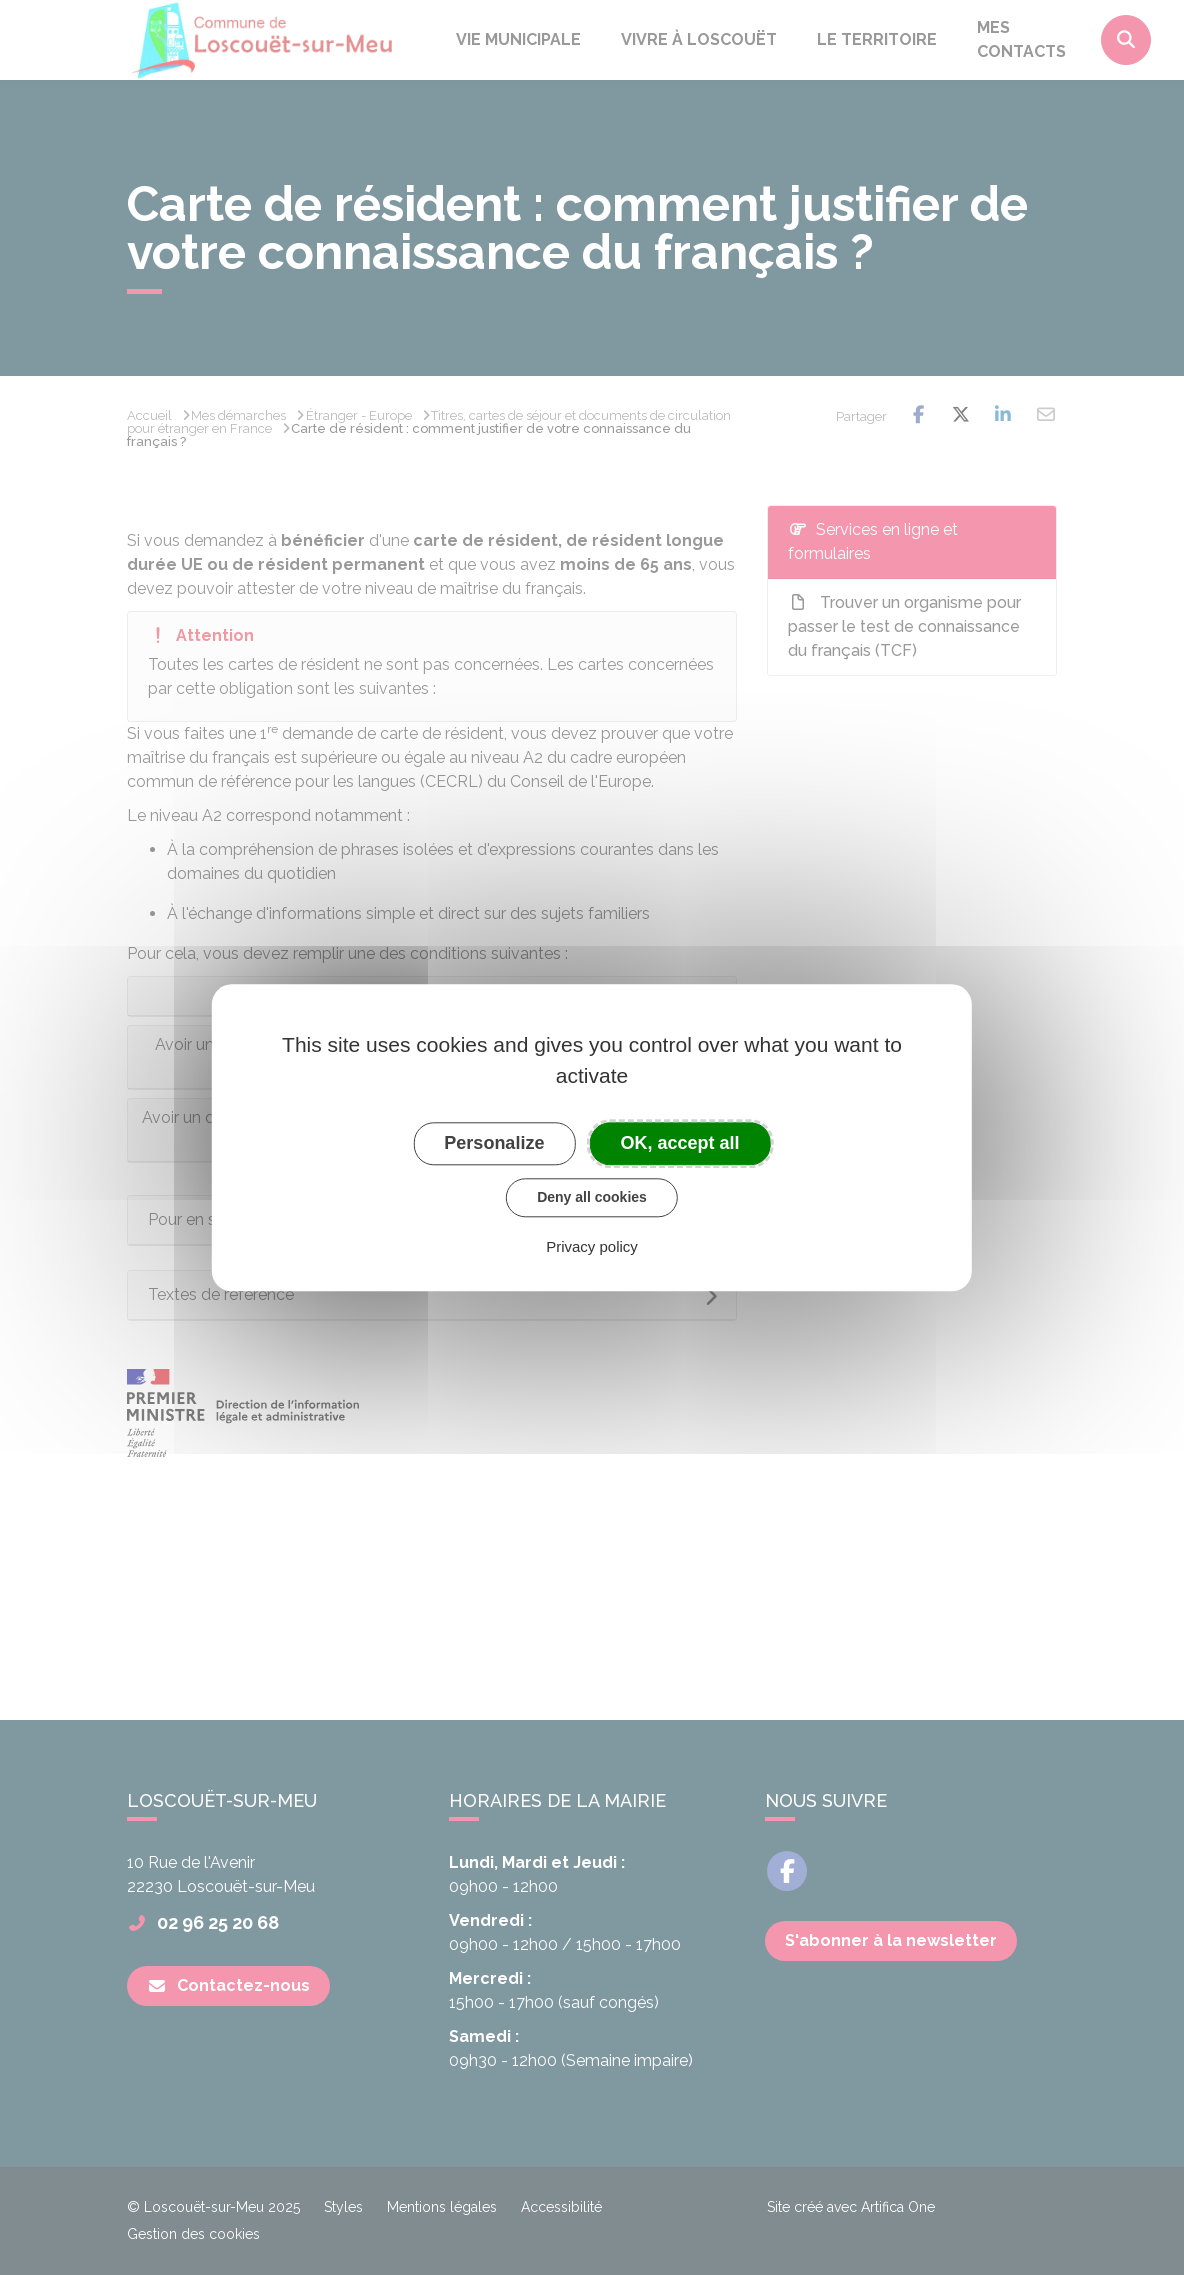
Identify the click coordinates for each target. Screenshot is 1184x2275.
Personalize (494, 1143)
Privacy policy (592, 1246)
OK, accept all (680, 1143)
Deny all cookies (592, 1197)
